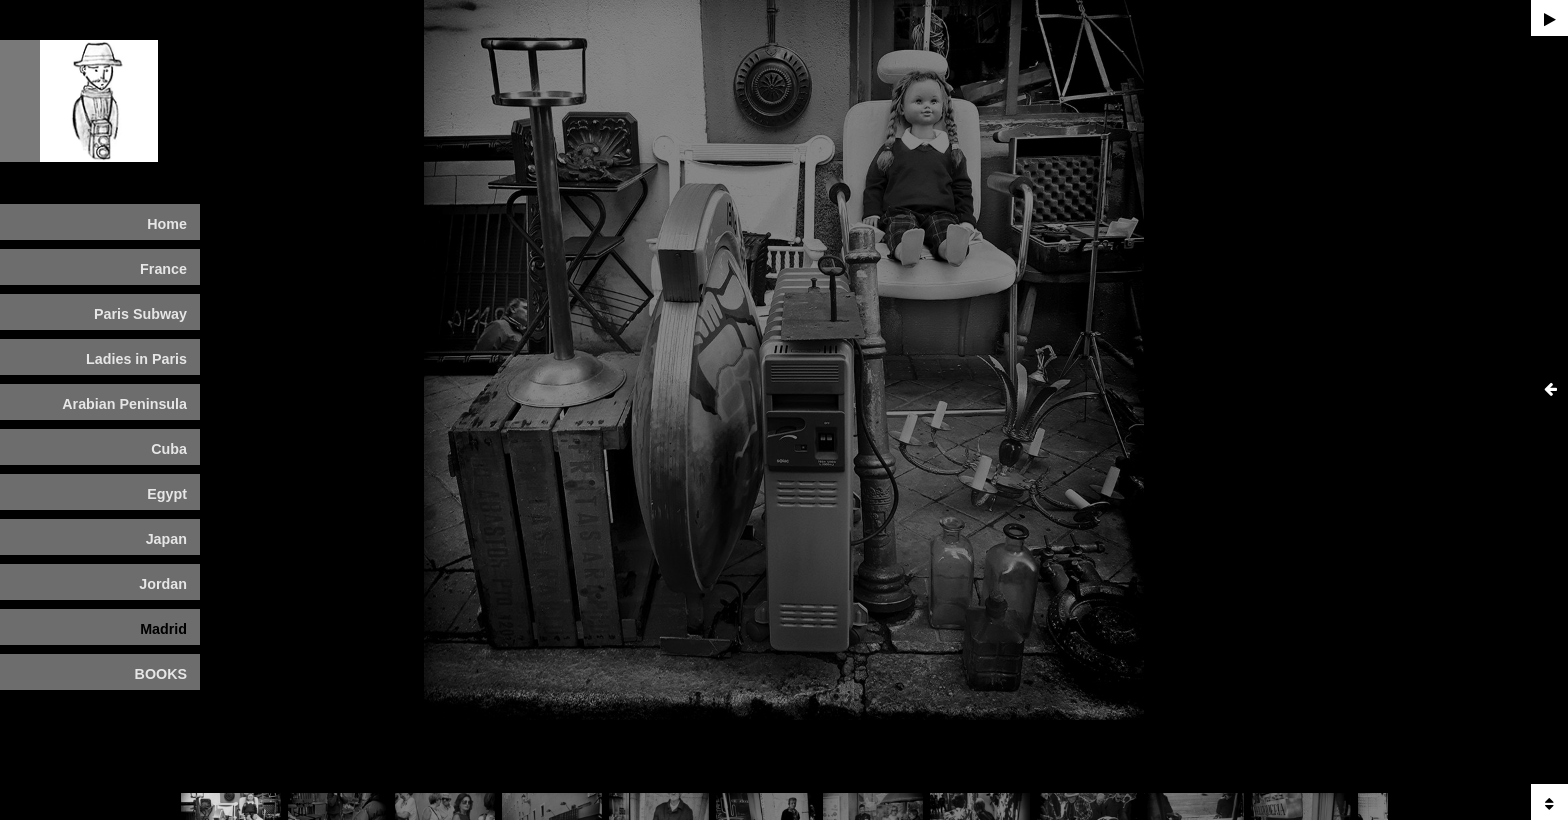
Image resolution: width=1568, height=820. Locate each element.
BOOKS (161, 674)
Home (167, 224)
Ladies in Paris (136, 359)
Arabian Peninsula (124, 404)
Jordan (163, 584)
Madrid (163, 629)
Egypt (167, 494)
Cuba (169, 449)
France (163, 269)
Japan (166, 539)
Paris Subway (140, 314)
